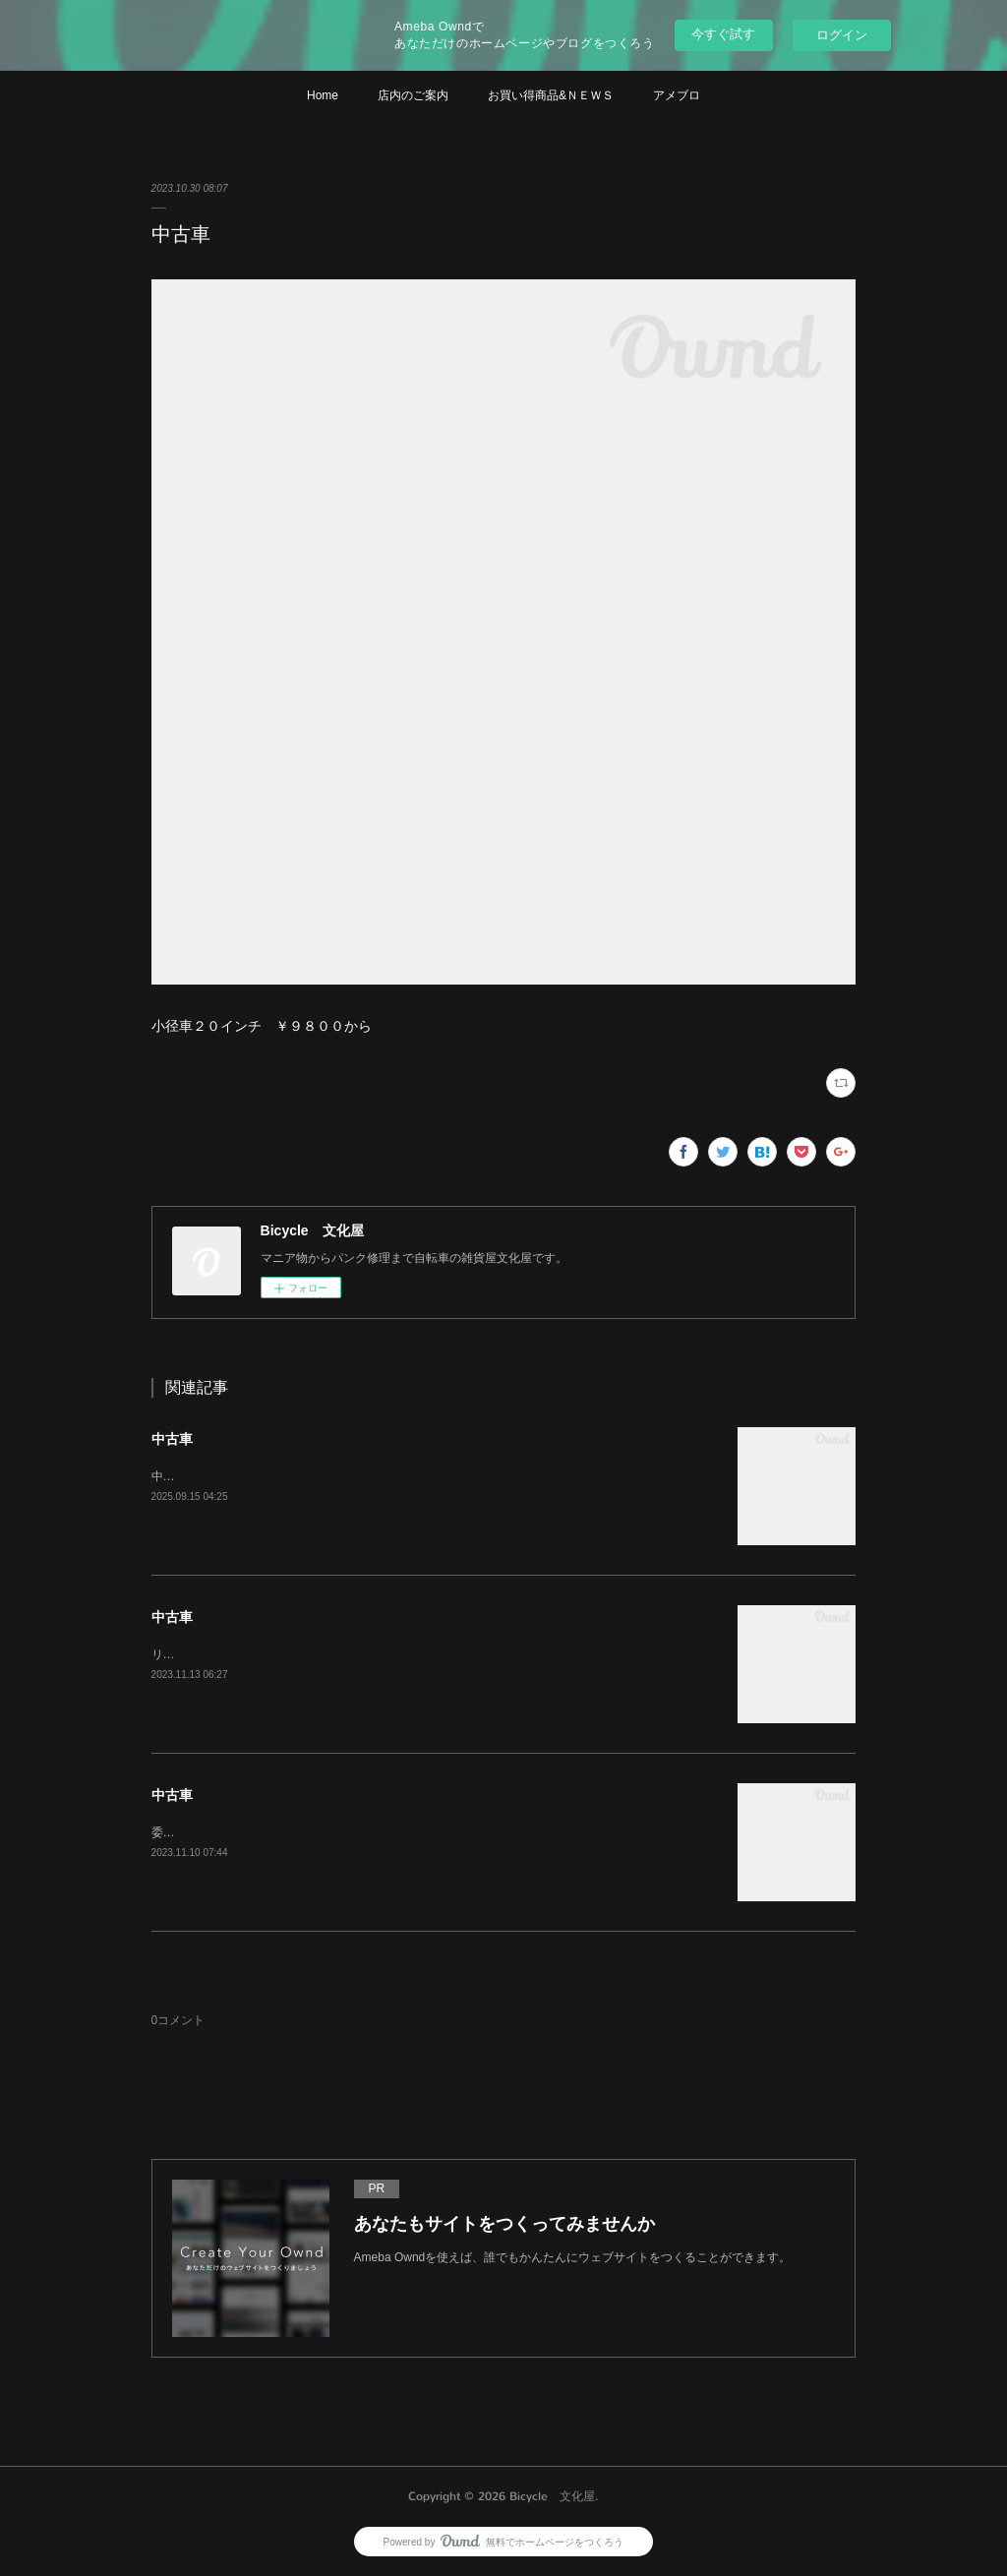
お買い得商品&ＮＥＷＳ (551, 95)
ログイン (841, 35)
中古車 (172, 1439)
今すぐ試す (723, 34)
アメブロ (676, 95)
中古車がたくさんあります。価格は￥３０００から (287, 1476)
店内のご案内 (413, 95)
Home (322, 95)
